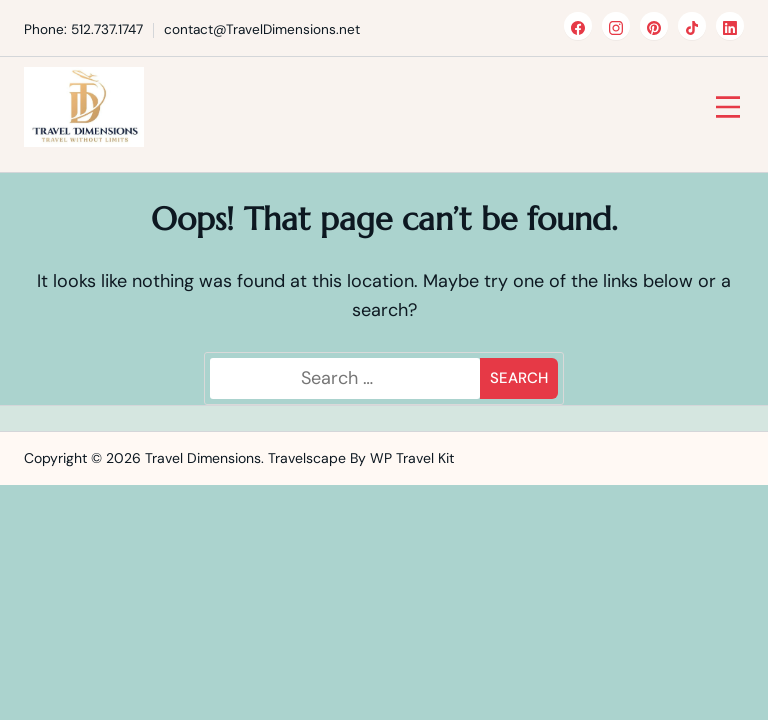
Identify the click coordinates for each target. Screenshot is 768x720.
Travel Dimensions (203, 458)
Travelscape (307, 458)
